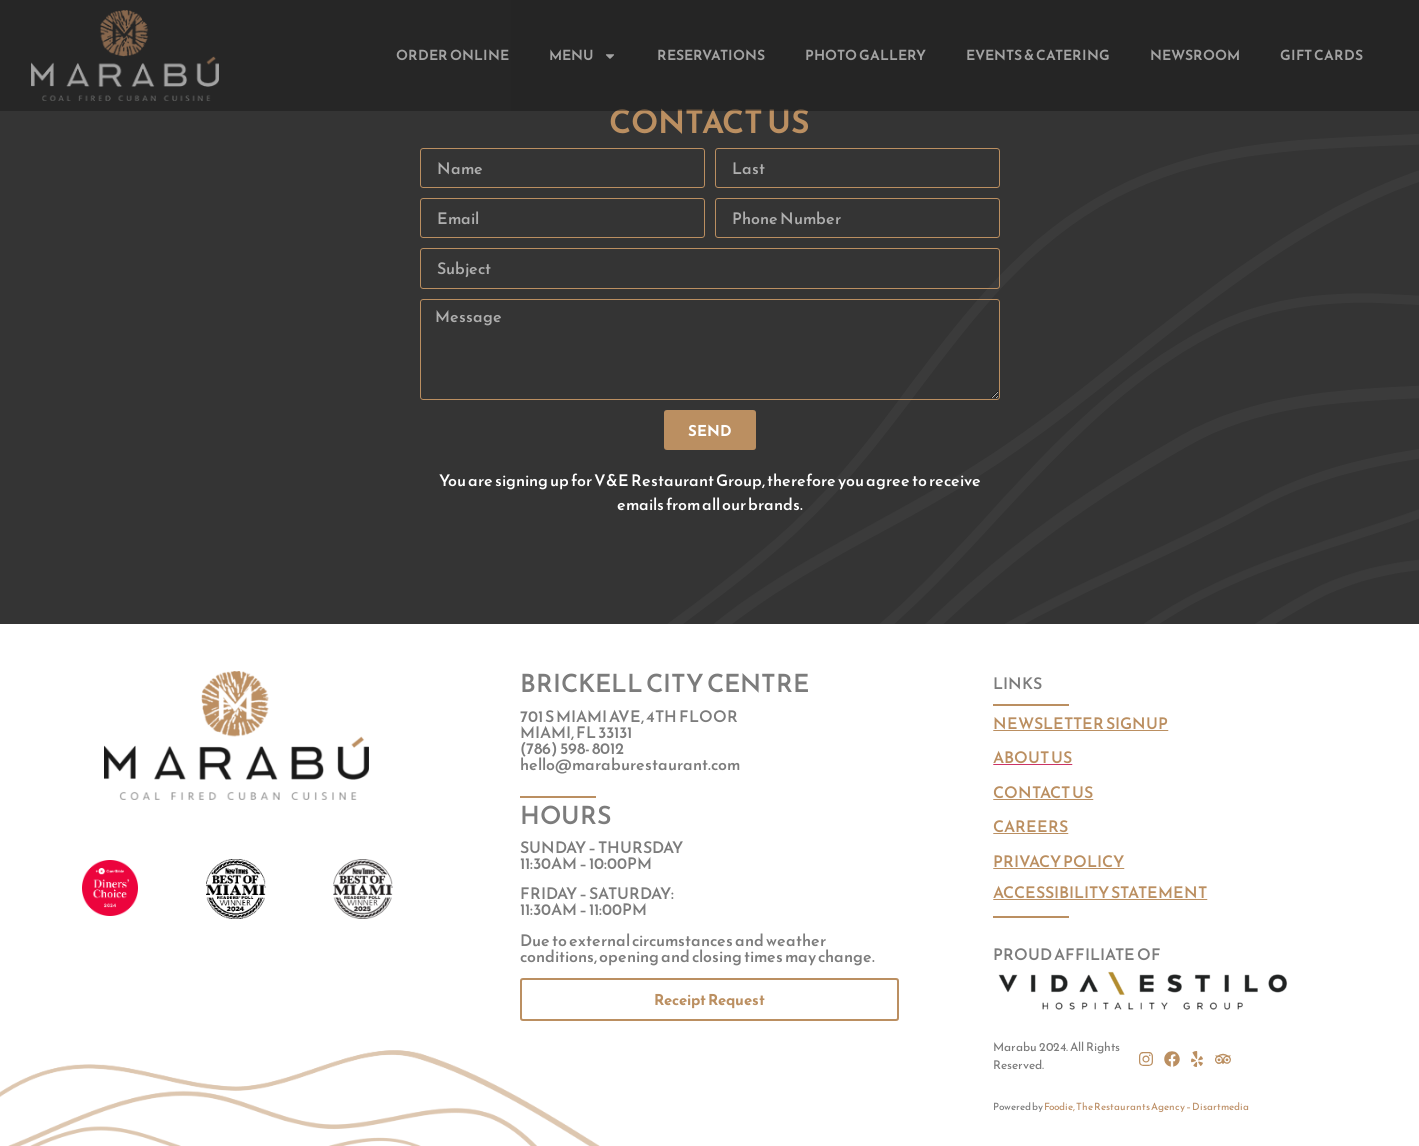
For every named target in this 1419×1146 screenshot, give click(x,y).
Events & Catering (1038, 55)
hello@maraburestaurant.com (630, 764)
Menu (583, 56)
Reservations (711, 55)
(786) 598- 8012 (572, 748)
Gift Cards (1321, 55)
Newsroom (1195, 55)
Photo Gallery (865, 55)
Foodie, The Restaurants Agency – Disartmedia (1146, 1106)
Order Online (452, 55)
